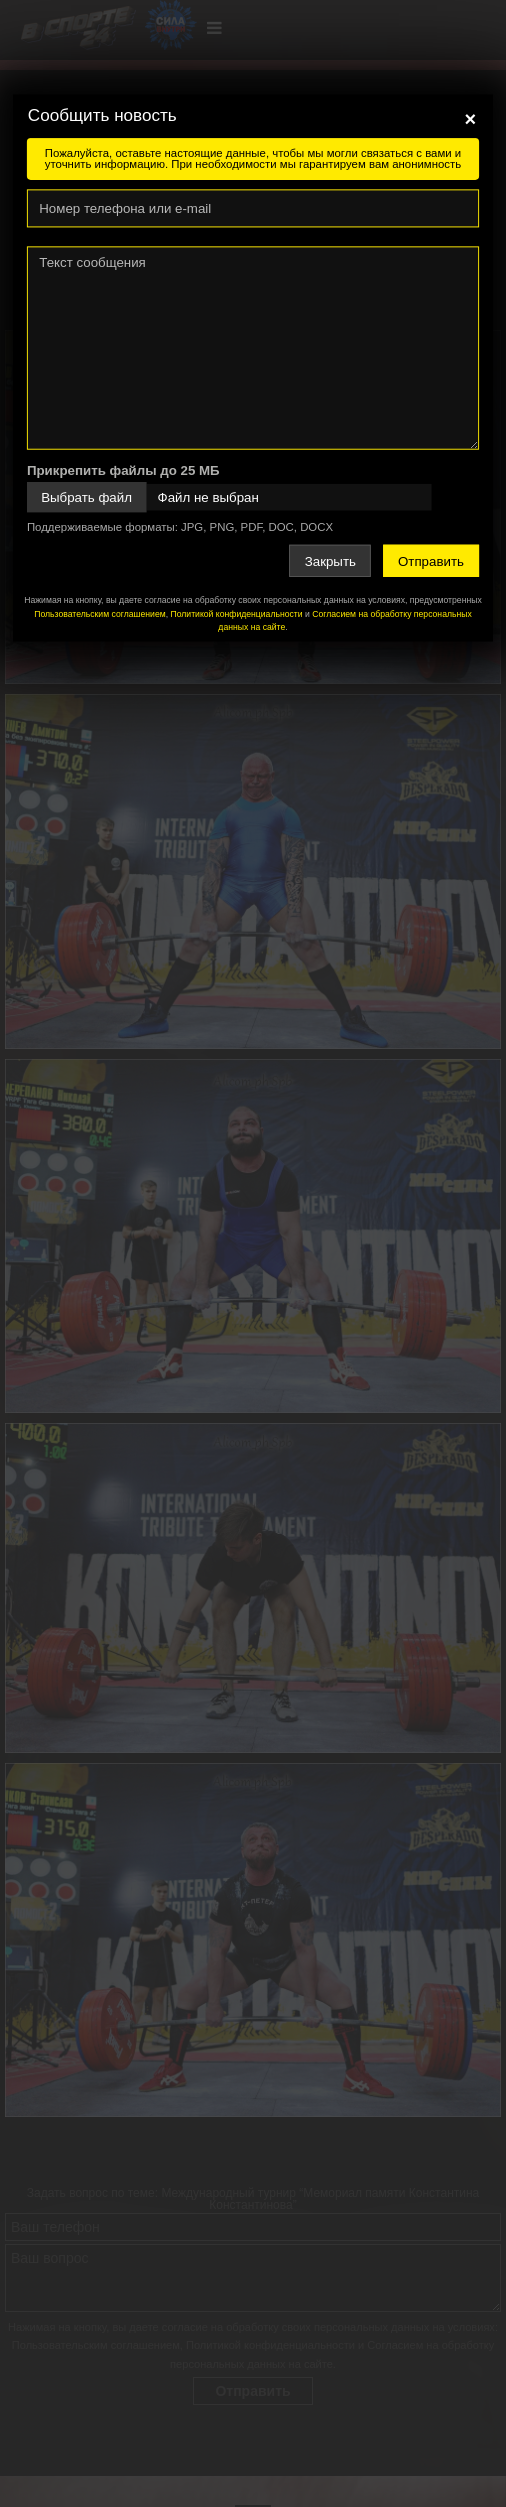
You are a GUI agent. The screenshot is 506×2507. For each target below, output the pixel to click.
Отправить (431, 560)
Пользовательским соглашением (99, 614)
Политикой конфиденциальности (236, 614)
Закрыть (330, 560)
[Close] (471, 119)
